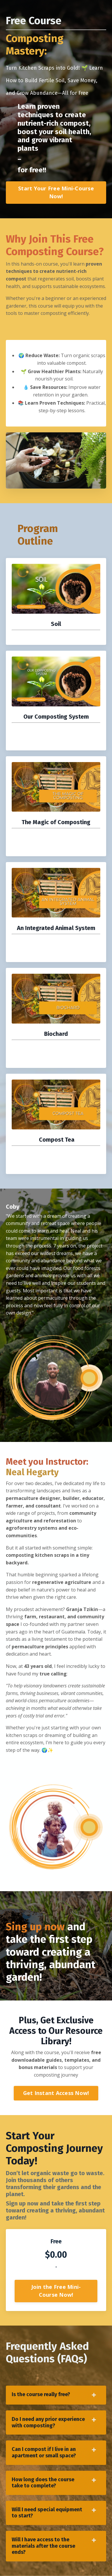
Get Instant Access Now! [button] (56, 2092)
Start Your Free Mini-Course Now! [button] (56, 192)
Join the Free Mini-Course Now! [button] (56, 2290)
